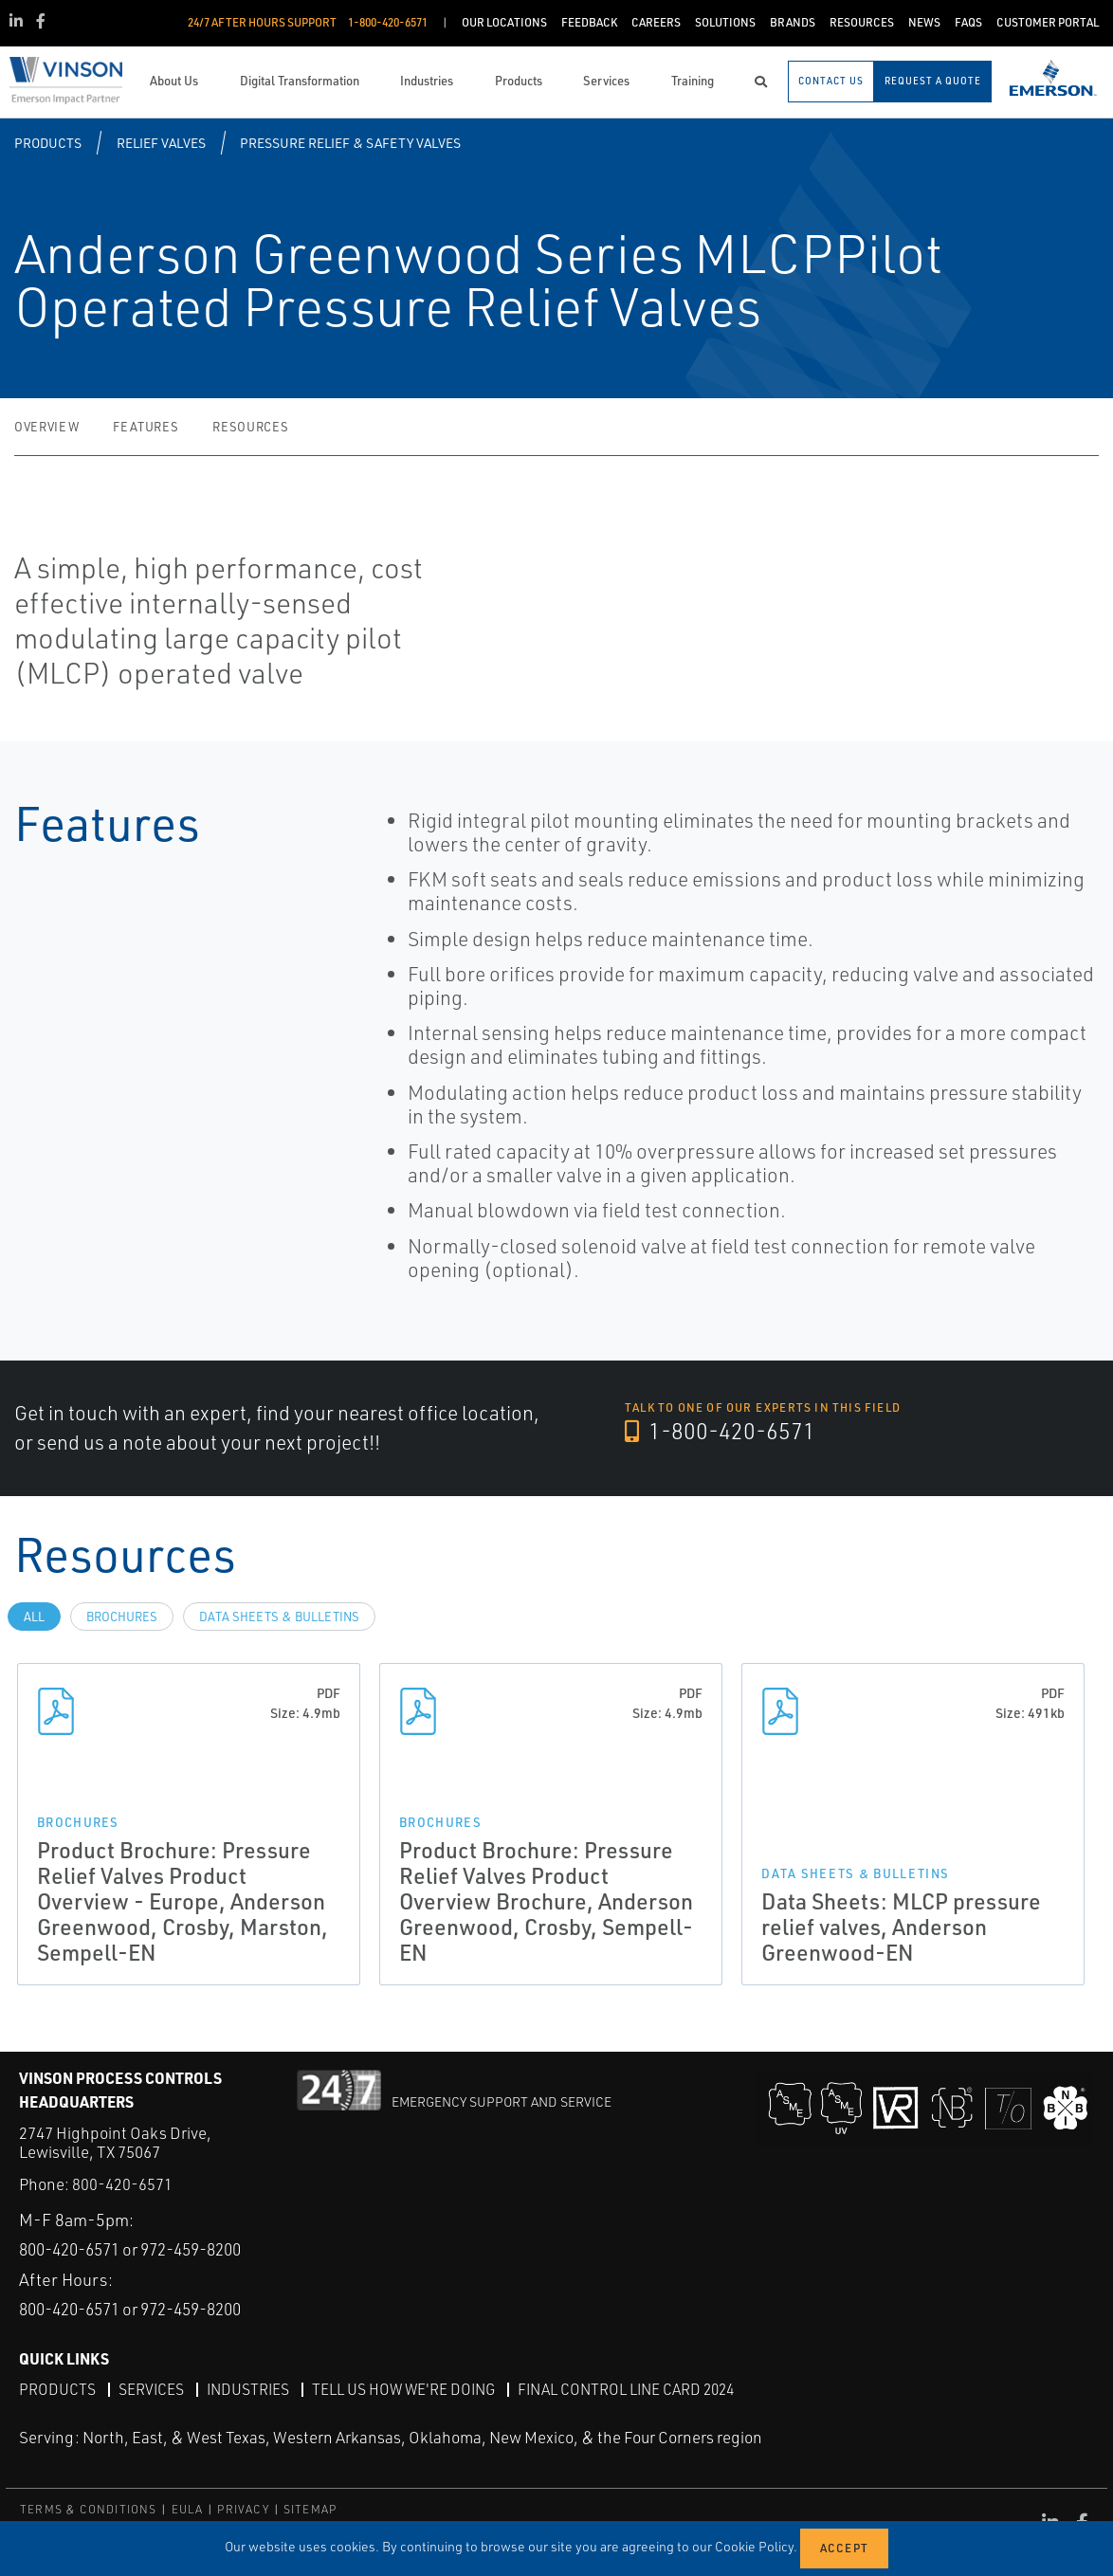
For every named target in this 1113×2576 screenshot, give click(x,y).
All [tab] (34, 1616)
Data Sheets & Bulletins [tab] (279, 1616)
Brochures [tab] (121, 1616)
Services (152, 2388)
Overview (46, 426)
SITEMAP (310, 2509)
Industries (250, 2388)
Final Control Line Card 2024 (638, 2388)
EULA (188, 2509)
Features (145, 426)
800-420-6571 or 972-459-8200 (142, 2248)
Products (48, 143)
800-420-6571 (122, 2184)
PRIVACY (242, 2509)
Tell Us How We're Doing (409, 2388)
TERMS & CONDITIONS (88, 2509)
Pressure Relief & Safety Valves (350, 143)
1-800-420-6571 (721, 1431)
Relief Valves (161, 143)
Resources (250, 426)
